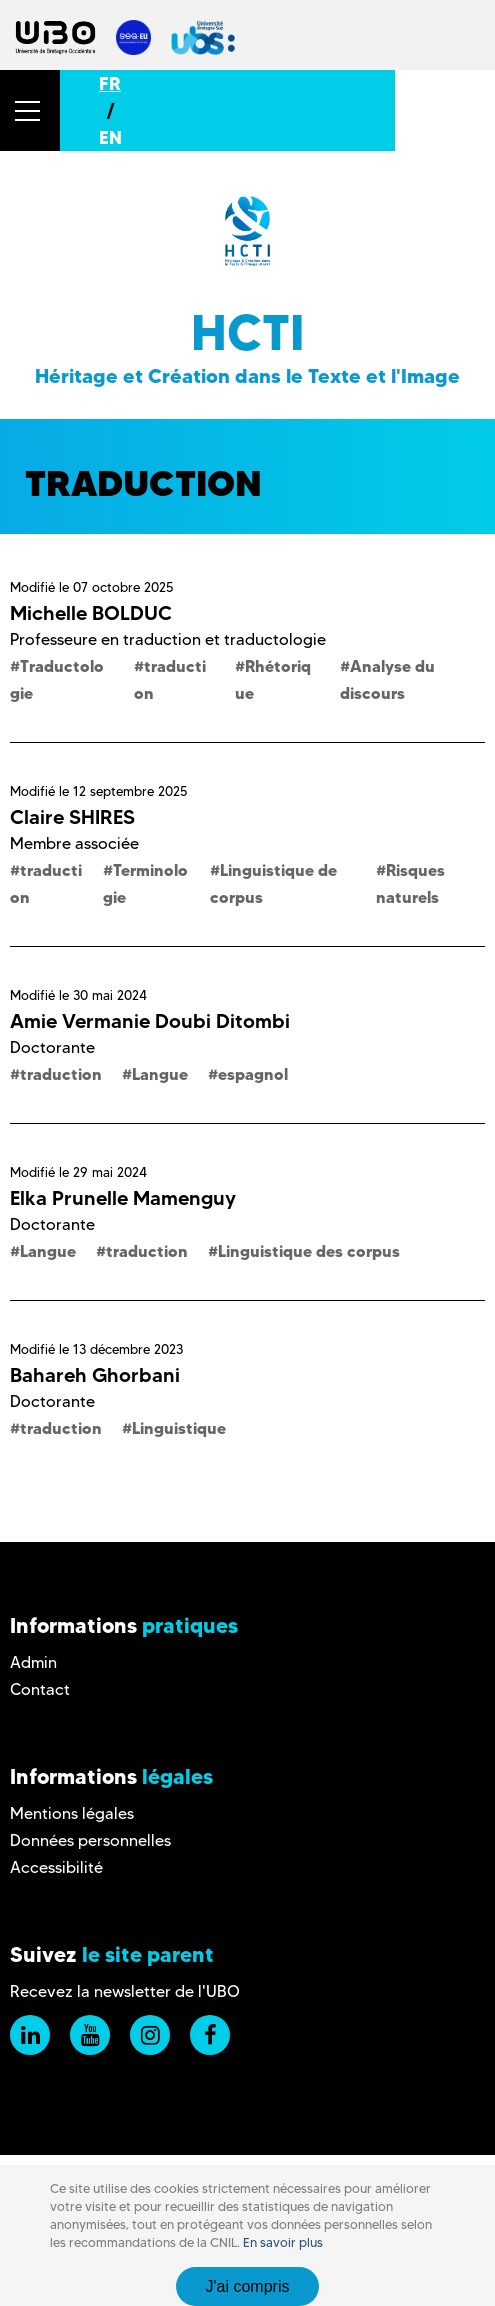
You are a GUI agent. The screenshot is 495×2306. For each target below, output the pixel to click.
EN (110, 137)
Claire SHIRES (72, 817)
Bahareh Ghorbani (95, 1375)
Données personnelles (90, 1840)
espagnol (253, 1074)
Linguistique (179, 1428)
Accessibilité (56, 1867)
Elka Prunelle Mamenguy (123, 1198)
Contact (40, 1689)
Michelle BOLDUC (91, 613)
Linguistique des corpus (309, 1251)
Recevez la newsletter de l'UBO (125, 1991)
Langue (160, 1074)
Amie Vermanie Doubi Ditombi (150, 1021)
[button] (30, 110)
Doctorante (52, 1047)
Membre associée (74, 843)
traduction (61, 1074)
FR (110, 83)
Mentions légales (72, 1813)
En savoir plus (283, 2242)
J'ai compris (248, 2286)
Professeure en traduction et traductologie (168, 639)
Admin (33, 1662)
